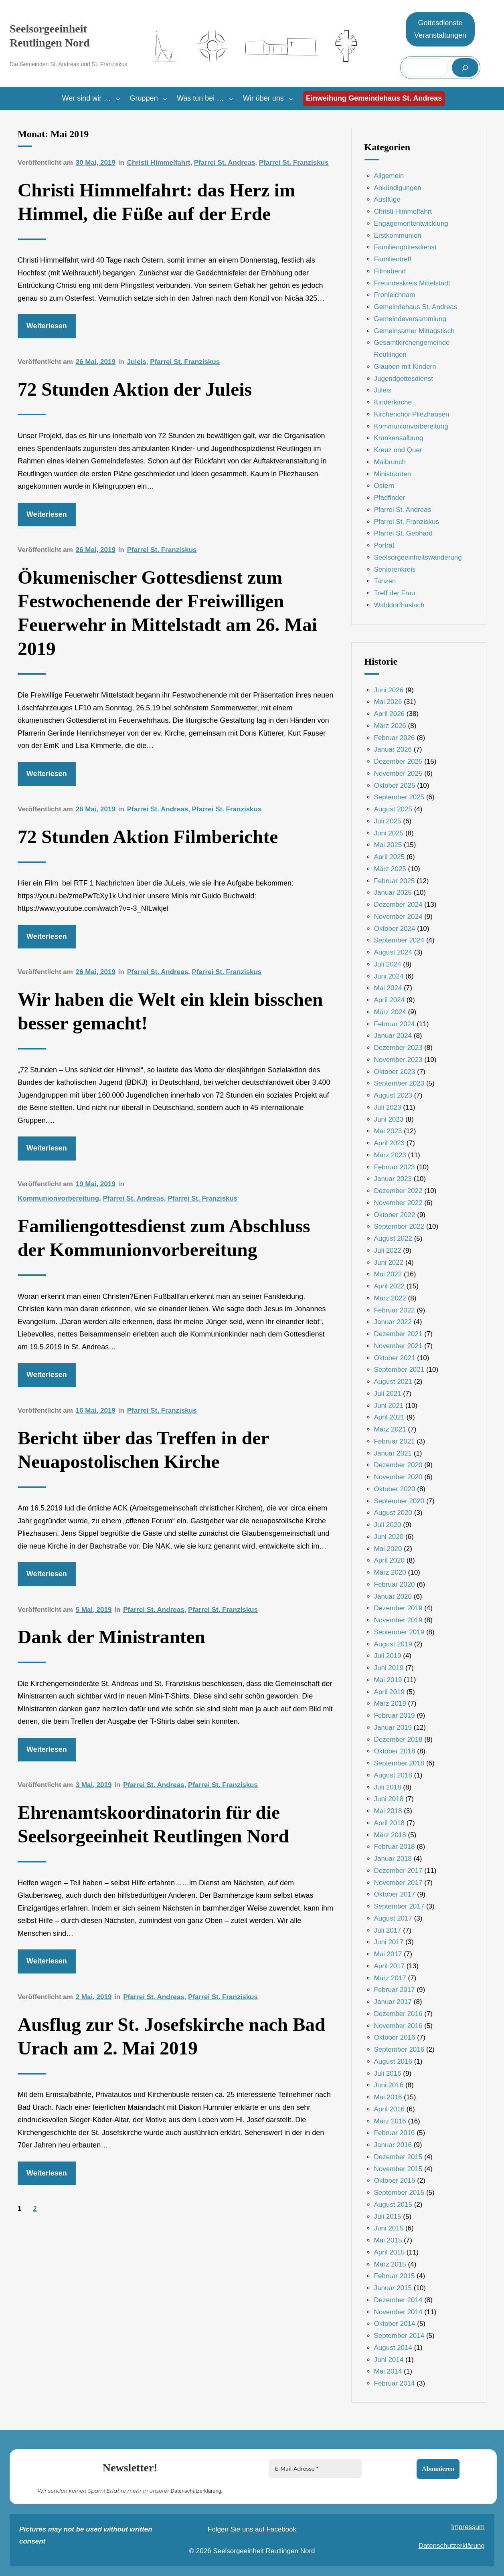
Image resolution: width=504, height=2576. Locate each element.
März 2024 (390, 1012)
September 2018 (399, 1763)
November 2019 (398, 1620)
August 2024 (393, 952)
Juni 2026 (389, 690)
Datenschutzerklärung (196, 2490)
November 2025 (398, 773)
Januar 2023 (393, 1179)
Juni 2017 (389, 1942)
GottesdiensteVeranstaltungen (440, 29)
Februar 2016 (394, 2133)
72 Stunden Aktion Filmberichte (148, 836)
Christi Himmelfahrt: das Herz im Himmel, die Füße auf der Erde (157, 202)
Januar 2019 (393, 1727)
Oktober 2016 (394, 2037)
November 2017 (398, 1883)
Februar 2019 (394, 1715)
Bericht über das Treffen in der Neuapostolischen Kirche (143, 1450)
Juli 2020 (387, 1525)
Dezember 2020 (398, 1465)
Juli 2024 (387, 964)
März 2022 (390, 1298)
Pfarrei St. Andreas (224, 162)
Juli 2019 (387, 1656)
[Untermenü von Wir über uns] (291, 99)
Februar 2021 (394, 1441)
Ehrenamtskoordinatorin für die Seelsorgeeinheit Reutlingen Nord (153, 1824)
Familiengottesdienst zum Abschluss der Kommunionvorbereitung (164, 1237)
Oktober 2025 (394, 785)
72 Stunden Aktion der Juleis (135, 389)
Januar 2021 (393, 1453)
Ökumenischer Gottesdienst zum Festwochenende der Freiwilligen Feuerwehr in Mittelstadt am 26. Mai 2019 (167, 613)
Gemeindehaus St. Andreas (415, 307)
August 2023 (393, 1095)
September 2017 (399, 1906)
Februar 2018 (394, 1846)
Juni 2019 (389, 1668)
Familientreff (392, 259)
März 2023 (390, 1155)
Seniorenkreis (395, 569)
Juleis (136, 362)
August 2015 (393, 2204)
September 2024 (399, 940)
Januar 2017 (393, 2002)
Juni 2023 (389, 1119)
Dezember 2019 (398, 1608)
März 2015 (390, 2264)
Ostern (384, 485)
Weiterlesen (46, 326)
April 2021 (389, 1417)
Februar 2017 (394, 1990)
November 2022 (398, 1203)
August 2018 (393, 1775)
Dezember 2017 (398, 1870)
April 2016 (389, 2109)
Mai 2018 (388, 1811)
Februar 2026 (394, 738)
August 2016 (393, 2061)
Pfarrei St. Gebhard (403, 533)
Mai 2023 (388, 1131)
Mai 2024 (388, 988)
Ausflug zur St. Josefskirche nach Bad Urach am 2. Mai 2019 (171, 2036)
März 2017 (390, 1978)
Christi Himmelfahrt (158, 162)
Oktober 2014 (394, 2323)
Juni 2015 (389, 2228)
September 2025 (399, 797)
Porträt (384, 545)
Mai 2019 (388, 1680)
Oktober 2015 (394, 2180)
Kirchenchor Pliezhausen (411, 414)
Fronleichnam (394, 295)
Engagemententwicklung (411, 223)
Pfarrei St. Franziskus (294, 162)
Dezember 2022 (398, 1191)
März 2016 (390, 2121)
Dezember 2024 (398, 904)
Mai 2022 (388, 1274)
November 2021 (398, 1346)
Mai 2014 (388, 2371)
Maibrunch (390, 462)
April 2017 (389, 1966)
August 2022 (393, 1238)
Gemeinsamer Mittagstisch (414, 331)
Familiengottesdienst (405, 247)
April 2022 (389, 1286)
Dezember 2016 (398, 2014)
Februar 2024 (394, 1024)
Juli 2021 (387, 1393)
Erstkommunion (397, 235)
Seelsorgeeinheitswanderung (418, 557)
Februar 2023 (394, 1167)
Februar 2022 (394, 1310)
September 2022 (399, 1226)
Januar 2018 (393, 1858)
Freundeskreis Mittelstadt (412, 283)
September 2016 (399, 2049)
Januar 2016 (393, 2145)
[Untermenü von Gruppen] (165, 99)
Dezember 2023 (398, 1047)
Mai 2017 (388, 1954)
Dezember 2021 (398, 1334)
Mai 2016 (388, 2097)
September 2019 (399, 1632)
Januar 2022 (393, 1322)
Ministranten (392, 474)
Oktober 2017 (394, 1894)
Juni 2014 (389, 2360)
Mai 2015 (388, 2240)
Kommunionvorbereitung (58, 1198)
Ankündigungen (397, 188)
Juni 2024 (389, 976)
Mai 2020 (388, 1549)
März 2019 (390, 1703)
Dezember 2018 (398, 1739)
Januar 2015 (393, 2288)
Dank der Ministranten (111, 1636)
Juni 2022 (389, 1262)
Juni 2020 (389, 1537)
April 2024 (389, 1000)
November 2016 (398, 2026)
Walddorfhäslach (399, 605)
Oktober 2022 (394, 1215)
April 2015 (389, 2252)
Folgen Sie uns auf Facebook (252, 2529)
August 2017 (393, 1918)
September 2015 (399, 2192)
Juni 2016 (389, 2085)
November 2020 (398, 1477)
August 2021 (393, 1381)
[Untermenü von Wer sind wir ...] (118, 99)
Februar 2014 (394, 2383)
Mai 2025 (388, 845)
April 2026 (389, 714)
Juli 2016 (387, 2073)
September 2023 (399, 1083)
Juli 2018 (387, 1787)
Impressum (468, 2527)
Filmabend (390, 271)
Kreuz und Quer (398, 450)
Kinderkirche (393, 402)
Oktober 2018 (394, 1751)
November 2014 (398, 2312)
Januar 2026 (393, 749)
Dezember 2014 (398, 2300)
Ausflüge (387, 199)
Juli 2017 (387, 1930)
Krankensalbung (398, 438)
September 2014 (399, 2335)
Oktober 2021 (394, 1358)
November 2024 (398, 916)
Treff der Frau (394, 593)
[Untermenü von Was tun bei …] (231, 99)
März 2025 (390, 869)
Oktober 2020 (394, 1489)
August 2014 (393, 2348)
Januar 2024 (393, 1035)
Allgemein (389, 176)
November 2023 (398, 1060)
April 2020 (389, 1560)
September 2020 (399, 1501)
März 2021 (390, 1429)
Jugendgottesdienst (403, 378)
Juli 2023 (387, 1107)
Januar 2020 (393, 1596)
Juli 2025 (387, 821)
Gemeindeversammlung (410, 319)
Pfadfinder (389, 497)
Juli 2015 (387, 2216)
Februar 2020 (394, 1584)
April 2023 (389, 1143)
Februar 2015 (394, 2276)
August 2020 (393, 1512)
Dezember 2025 (398, 761)
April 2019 (389, 1692)
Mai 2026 (388, 702)
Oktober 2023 (394, 1072)
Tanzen (385, 581)
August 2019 (393, 1644)
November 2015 (398, 2169)
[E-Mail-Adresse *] (314, 2468)
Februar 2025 (394, 881)
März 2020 (390, 1572)
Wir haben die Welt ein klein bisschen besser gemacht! (170, 1011)
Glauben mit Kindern (405, 366)
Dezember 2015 (398, 2157)
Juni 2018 (389, 1799)
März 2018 (390, 1835)
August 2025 (393, 809)
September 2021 (399, 1369)
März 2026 (390, 726)
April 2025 (389, 857)
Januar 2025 (393, 892)
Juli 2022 (387, 1250)
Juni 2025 (389, 833)
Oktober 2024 (394, 928)
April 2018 (389, 1823)
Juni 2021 (389, 1405)
